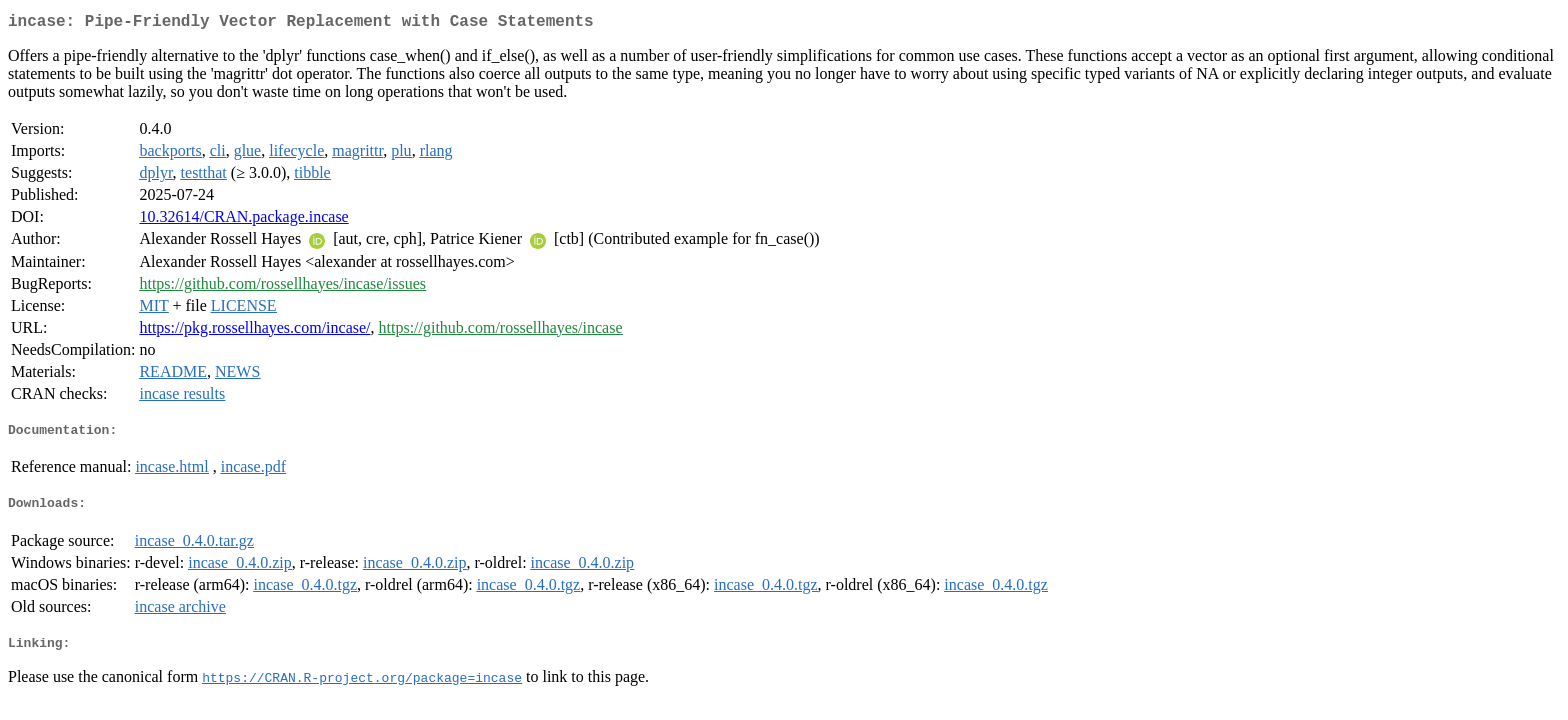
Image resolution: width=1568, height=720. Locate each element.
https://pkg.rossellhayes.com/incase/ (254, 331)
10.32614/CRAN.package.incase (243, 220)
